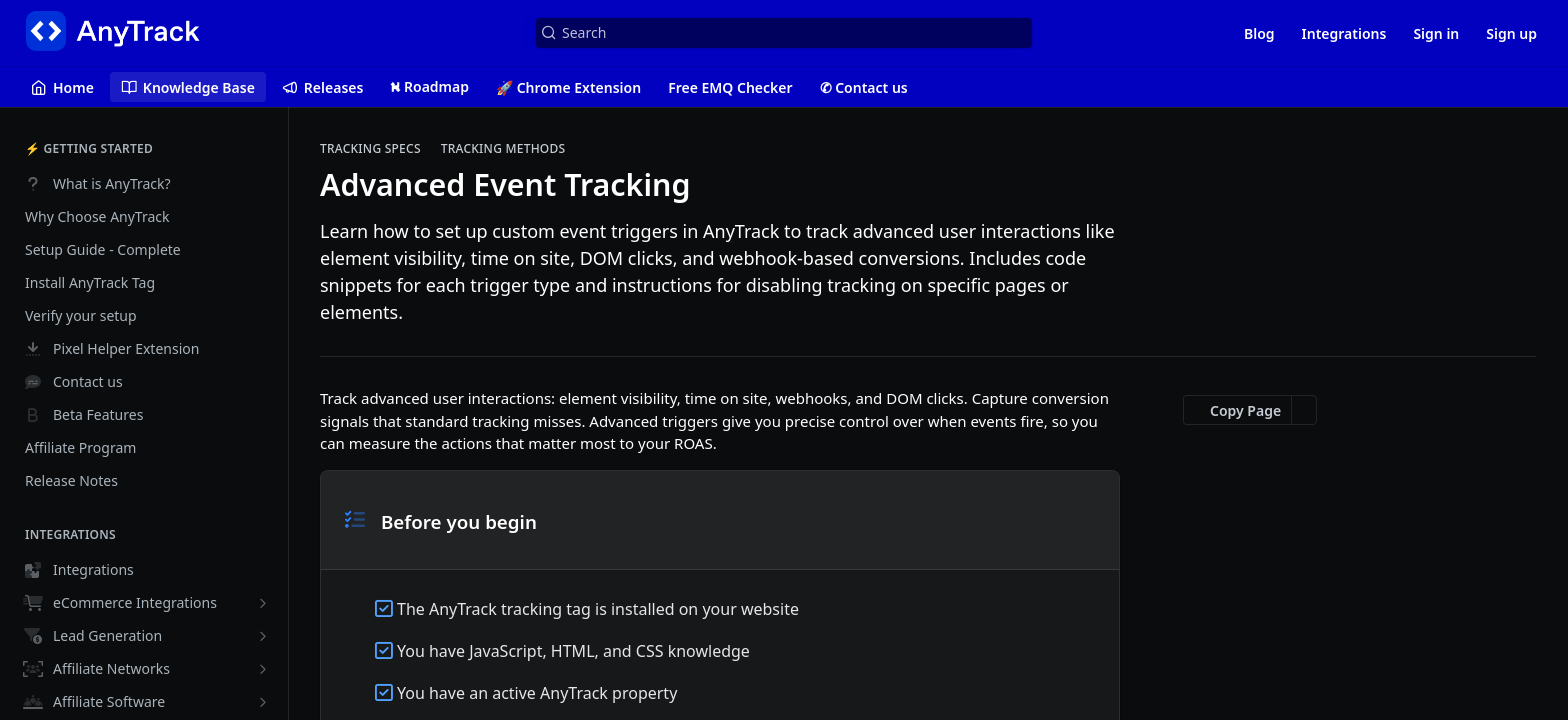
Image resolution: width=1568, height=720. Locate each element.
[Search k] (784, 33)
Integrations (1344, 33)
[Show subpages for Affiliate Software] (263, 702)
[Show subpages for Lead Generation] (263, 636)
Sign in (1436, 33)
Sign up (1511, 33)
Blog (1259, 33)
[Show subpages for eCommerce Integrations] (263, 603)
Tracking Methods (503, 149)
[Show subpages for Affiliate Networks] (263, 669)
